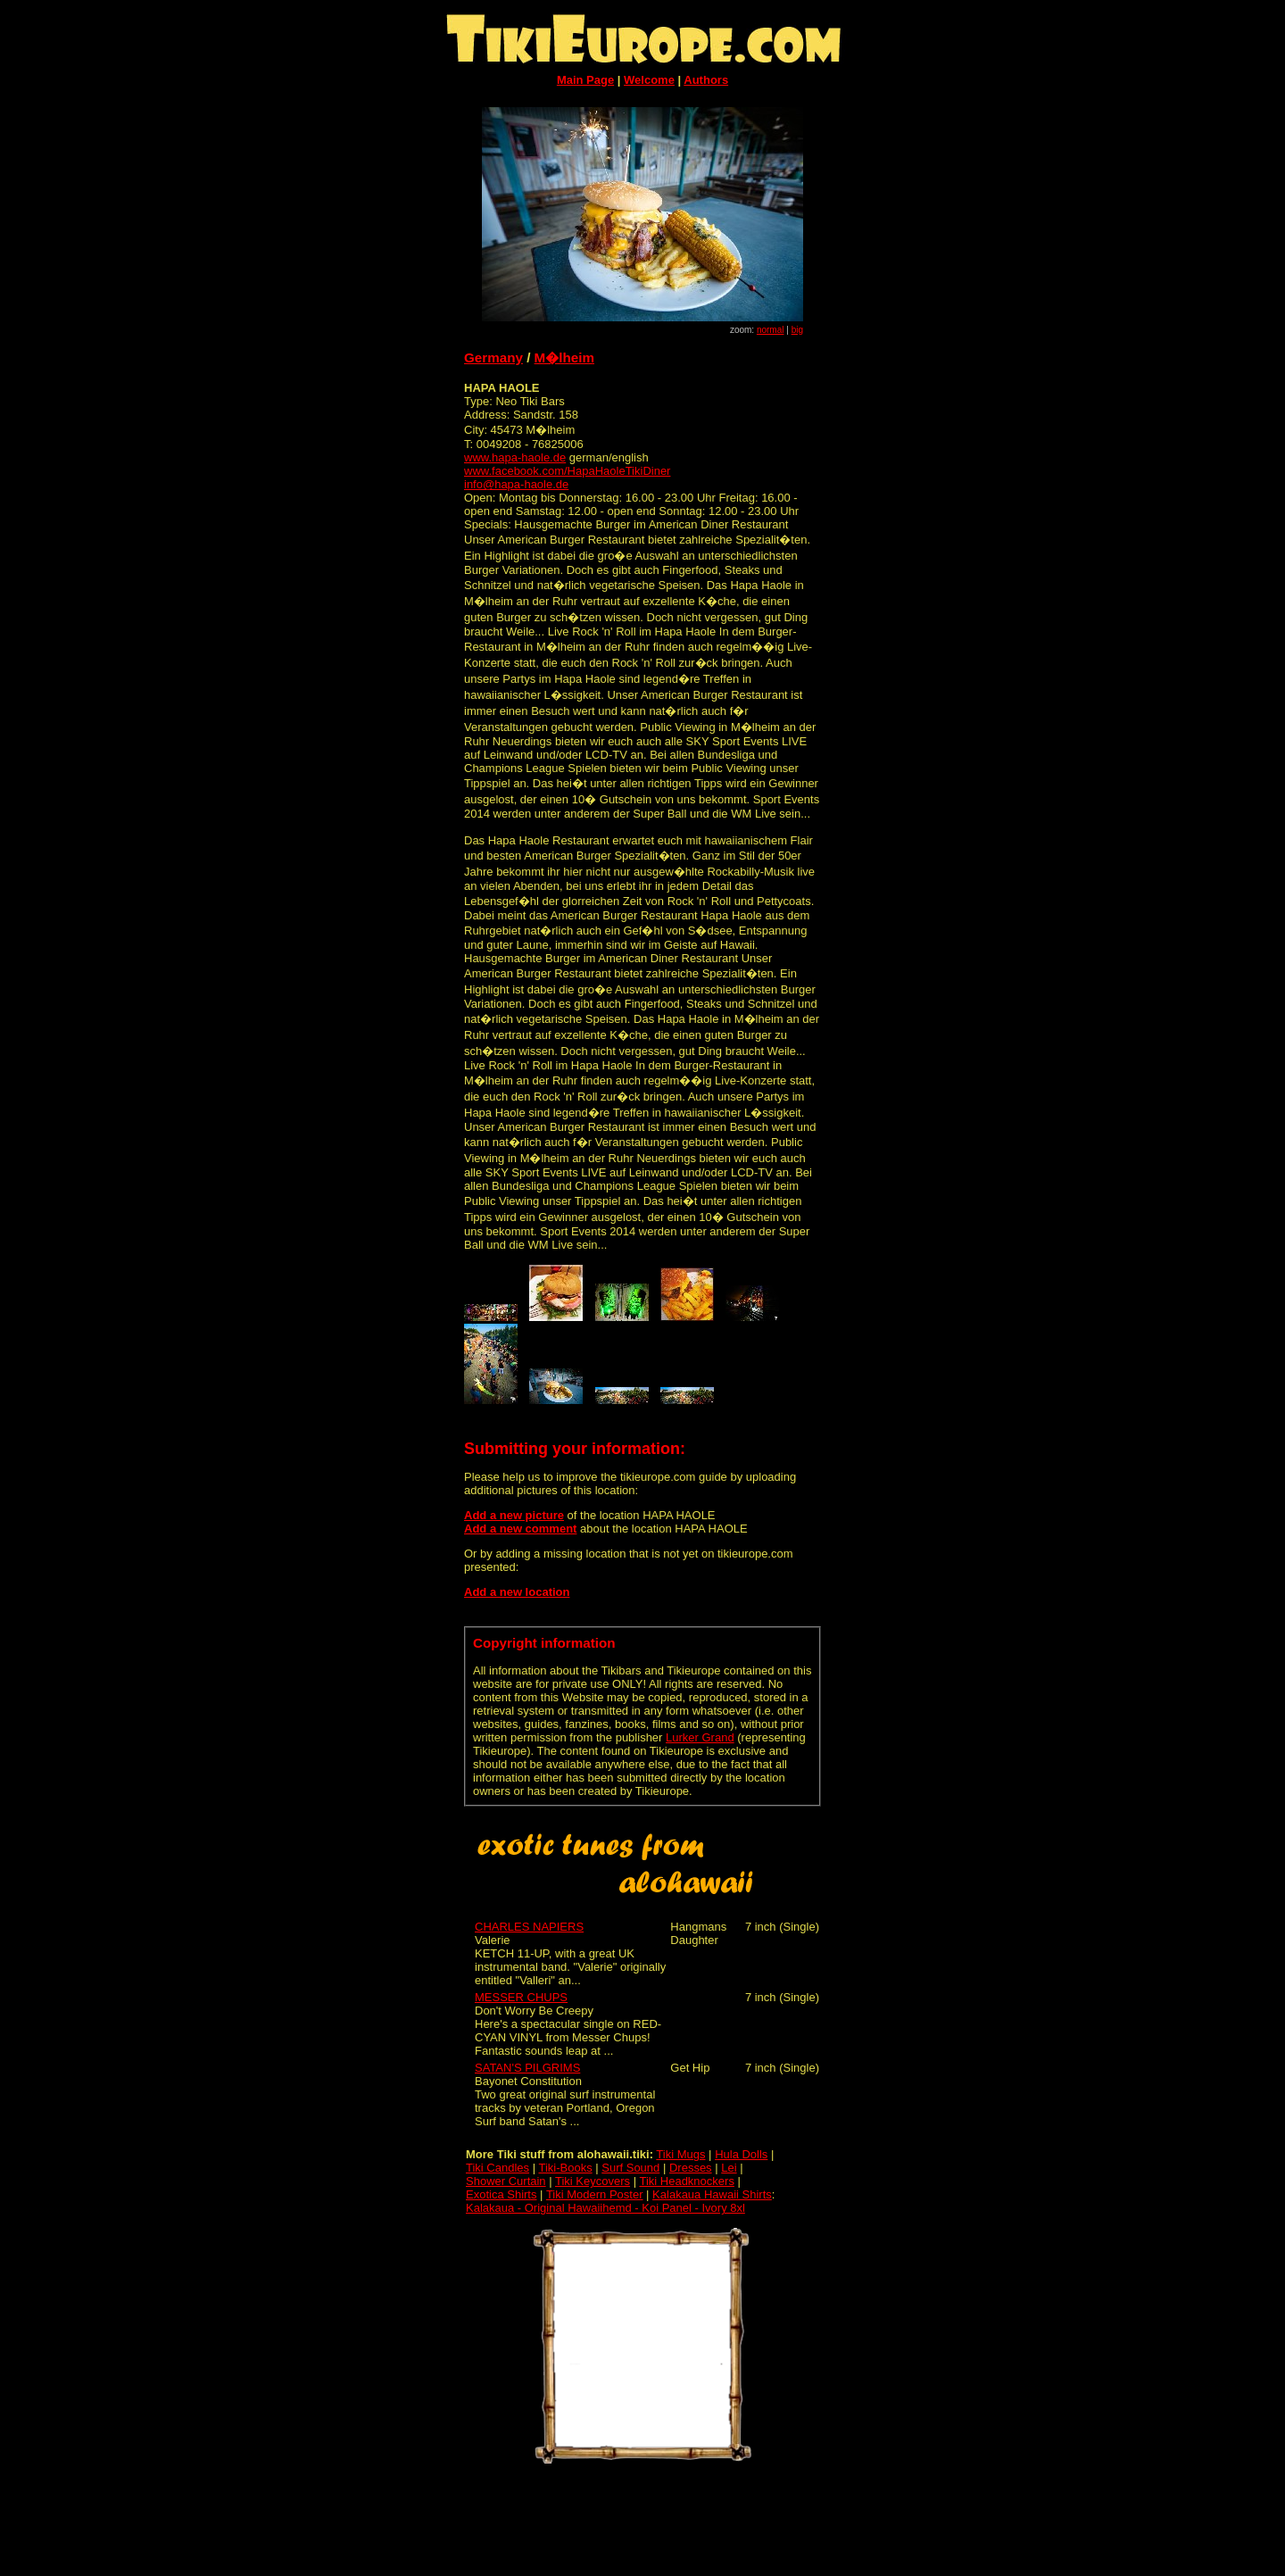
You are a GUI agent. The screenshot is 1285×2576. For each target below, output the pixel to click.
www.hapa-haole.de (515, 457)
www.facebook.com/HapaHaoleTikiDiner (567, 471)
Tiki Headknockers (686, 2181)
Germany (493, 357)
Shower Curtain (506, 2181)
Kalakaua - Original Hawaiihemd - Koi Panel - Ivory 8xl (605, 2208)
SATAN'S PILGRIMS (527, 2067)
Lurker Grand (700, 1737)
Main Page (585, 80)
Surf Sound (630, 2167)
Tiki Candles (497, 2167)
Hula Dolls (741, 2154)
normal (770, 330)
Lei (728, 2167)
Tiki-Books (565, 2167)
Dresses (690, 2167)
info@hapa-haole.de (516, 484)
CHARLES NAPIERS (529, 1926)
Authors (706, 80)
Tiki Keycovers (592, 2181)
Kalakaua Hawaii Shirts (712, 2194)
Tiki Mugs (680, 2154)
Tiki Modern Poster (594, 2194)
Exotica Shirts (501, 2194)
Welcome (649, 80)
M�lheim (564, 357)
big (797, 330)
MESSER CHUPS (521, 1997)
